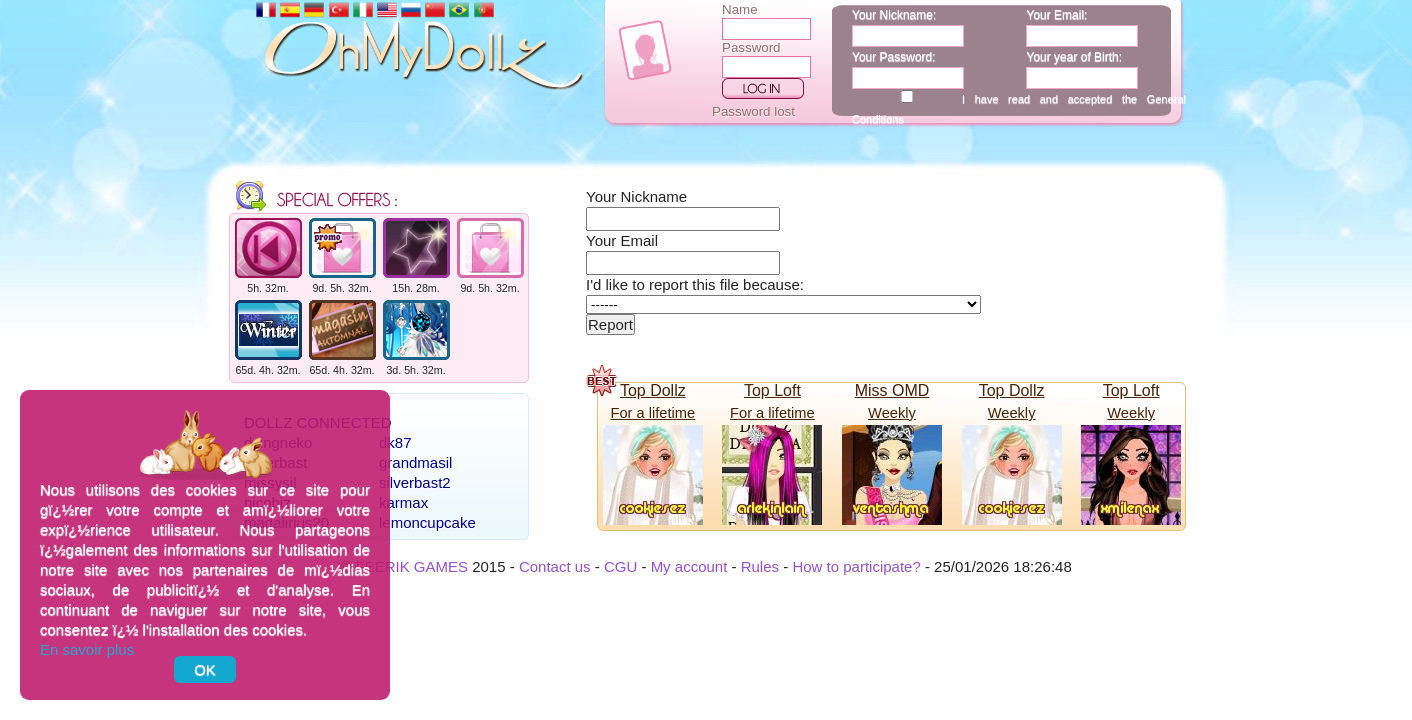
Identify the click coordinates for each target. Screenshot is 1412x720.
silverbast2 (415, 482)
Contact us (555, 566)
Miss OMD (892, 390)
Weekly (892, 413)
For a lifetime (652, 413)
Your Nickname (636, 196)
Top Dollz (653, 390)
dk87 (395, 442)
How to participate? (856, 566)
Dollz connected (318, 422)
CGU (620, 566)
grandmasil (415, 462)
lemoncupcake (427, 522)
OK (205, 669)
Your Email (622, 240)
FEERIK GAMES (411, 566)
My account (689, 566)
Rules (760, 566)
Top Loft (772, 390)
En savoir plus (87, 649)
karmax (403, 502)
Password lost (753, 111)
